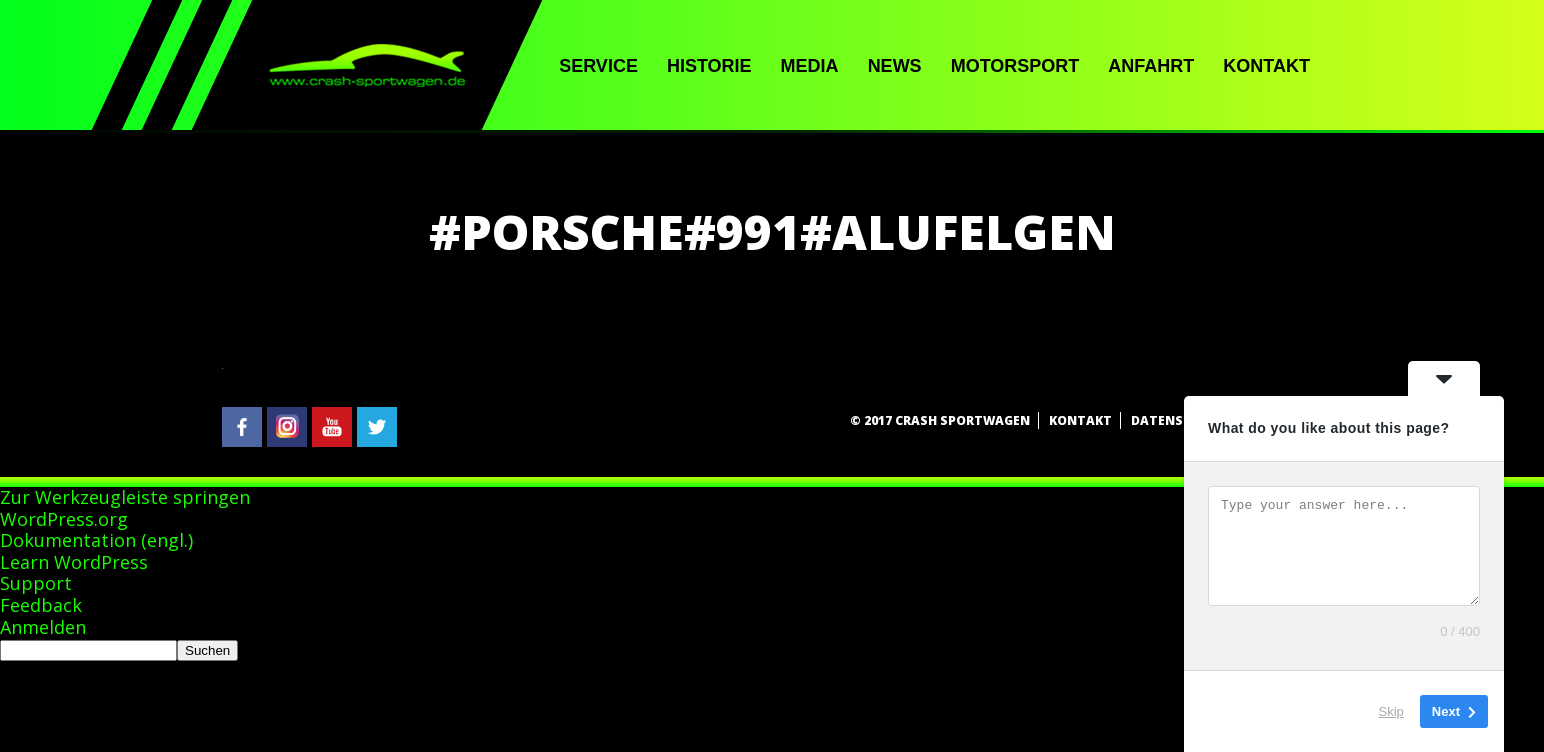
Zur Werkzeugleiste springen (125, 497)
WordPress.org (64, 519)
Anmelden (43, 627)
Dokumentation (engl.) (96, 540)
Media (810, 66)
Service (598, 66)
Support (36, 583)
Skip (1391, 711)
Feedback (41, 605)
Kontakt (1266, 66)
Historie (709, 66)
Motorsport (1015, 66)
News (895, 66)
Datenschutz (1179, 420)
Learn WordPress (74, 562)
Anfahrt (1151, 66)
